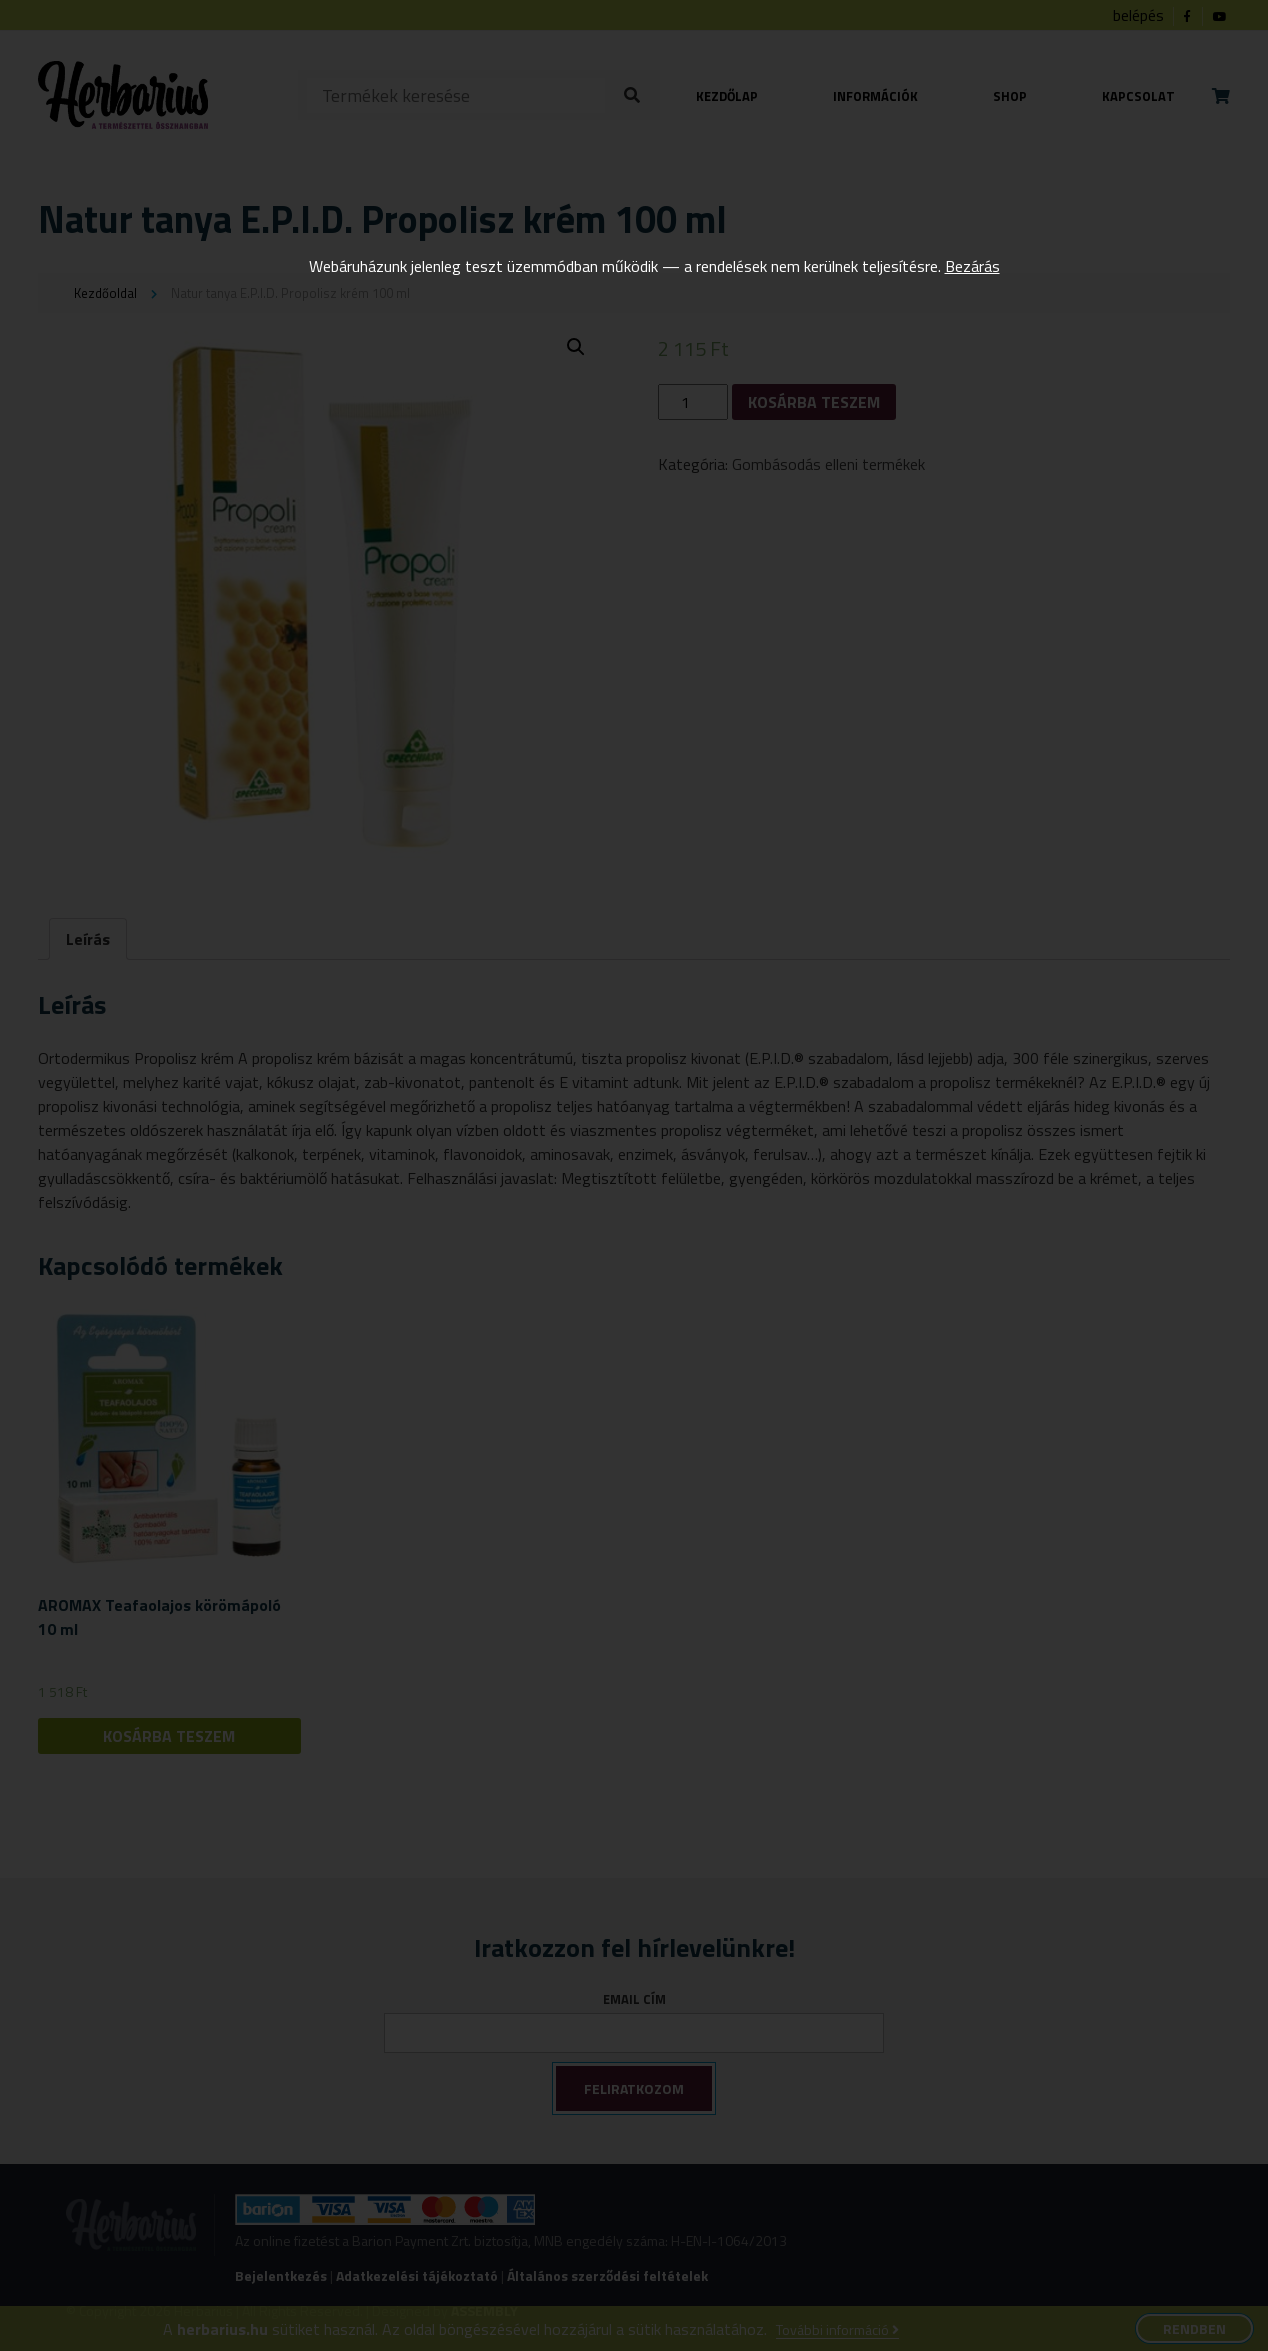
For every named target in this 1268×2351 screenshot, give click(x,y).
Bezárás (972, 266)
